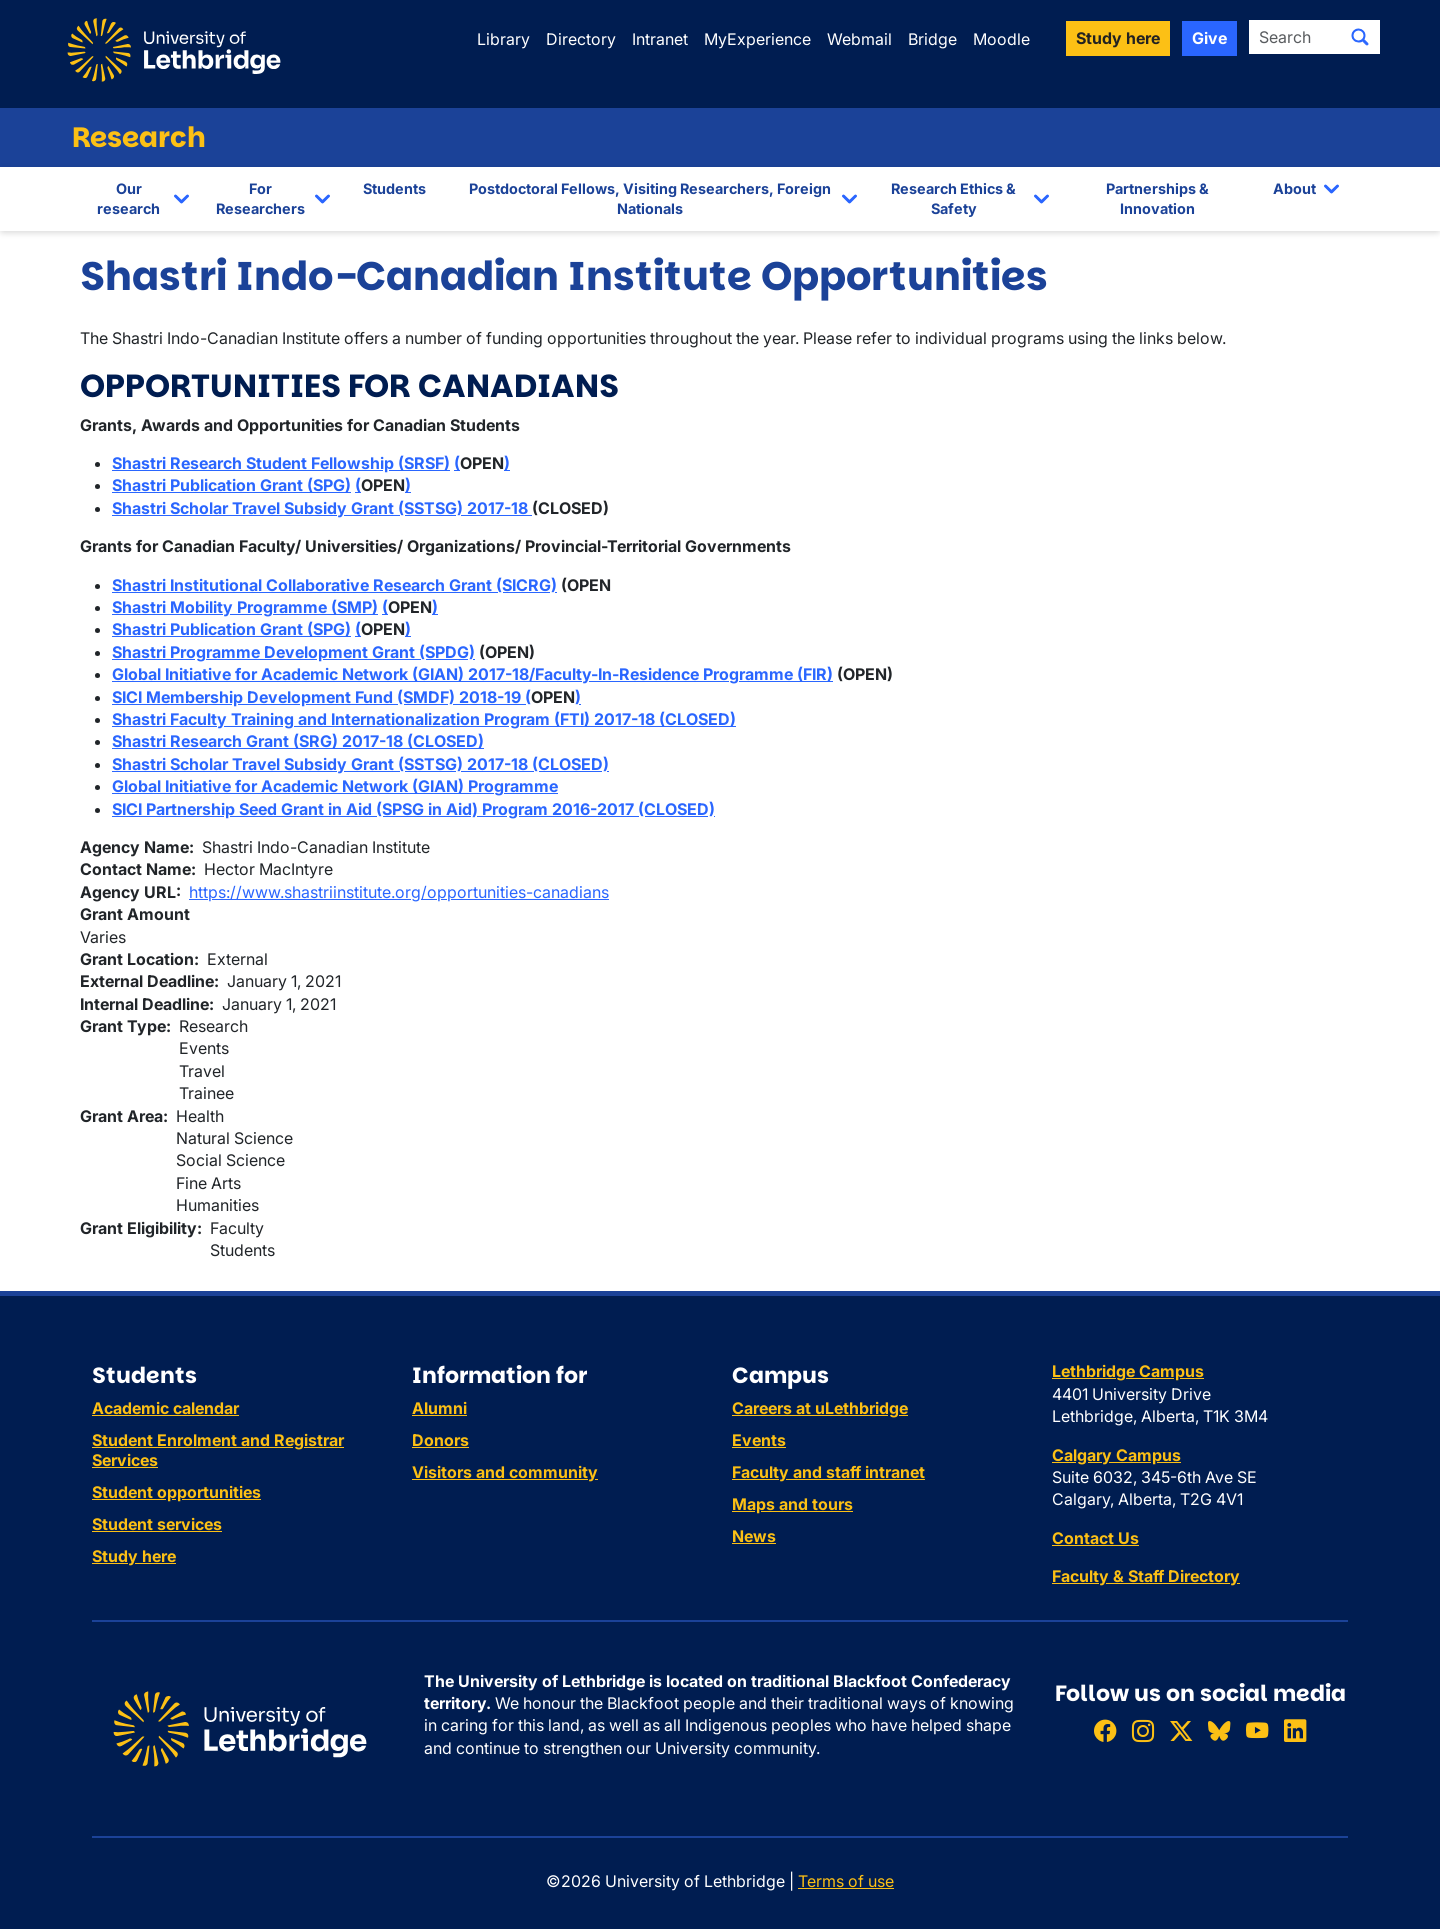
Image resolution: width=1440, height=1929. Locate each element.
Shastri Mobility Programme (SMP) (245, 607)
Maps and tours (792, 1504)
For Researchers (260, 198)
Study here (134, 1556)
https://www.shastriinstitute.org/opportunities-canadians (399, 892)
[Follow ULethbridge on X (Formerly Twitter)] (1181, 1730)
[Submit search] (1360, 37)
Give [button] (1209, 38)
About (1294, 188)
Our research (128, 198)
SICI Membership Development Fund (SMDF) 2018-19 (318, 697)
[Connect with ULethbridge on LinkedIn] (1295, 1730)
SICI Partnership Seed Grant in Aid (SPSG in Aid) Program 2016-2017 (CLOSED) (413, 809)
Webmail (859, 39)
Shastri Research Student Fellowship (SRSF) (281, 463)
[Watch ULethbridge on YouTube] (1257, 1730)
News (754, 1536)
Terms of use (846, 1881)
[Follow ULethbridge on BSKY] (1219, 1730)
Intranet (660, 39)
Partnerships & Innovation (1157, 198)
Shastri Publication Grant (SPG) (231, 485)
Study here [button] (1118, 38)
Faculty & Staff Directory (1146, 1576)
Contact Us (1095, 1538)
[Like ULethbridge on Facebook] (1105, 1730)
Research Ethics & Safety (953, 198)
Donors (440, 1440)
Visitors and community (505, 1472)
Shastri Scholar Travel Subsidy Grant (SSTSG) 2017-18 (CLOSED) (360, 764)
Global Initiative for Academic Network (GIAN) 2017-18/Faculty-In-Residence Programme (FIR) (472, 674)
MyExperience (757, 39)
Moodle (1001, 39)
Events (759, 1440)
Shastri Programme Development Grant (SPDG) (293, 652)
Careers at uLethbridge (820, 1408)
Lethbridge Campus (1128, 1371)
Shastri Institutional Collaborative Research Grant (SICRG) (334, 585)
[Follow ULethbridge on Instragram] (1143, 1730)
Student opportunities (176, 1492)
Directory (581, 39)
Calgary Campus (1116, 1455)
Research (139, 137)
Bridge (932, 39)
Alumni (439, 1408)
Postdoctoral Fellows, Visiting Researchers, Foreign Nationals (650, 198)
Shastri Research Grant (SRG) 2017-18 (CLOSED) (298, 741)
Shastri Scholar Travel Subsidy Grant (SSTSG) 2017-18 (322, 508)
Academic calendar (165, 1408)
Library (503, 39)
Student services (157, 1524)
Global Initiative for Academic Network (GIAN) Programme (335, 786)
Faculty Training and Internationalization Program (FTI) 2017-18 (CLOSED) (453, 719)
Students (394, 188)
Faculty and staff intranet (828, 1472)
